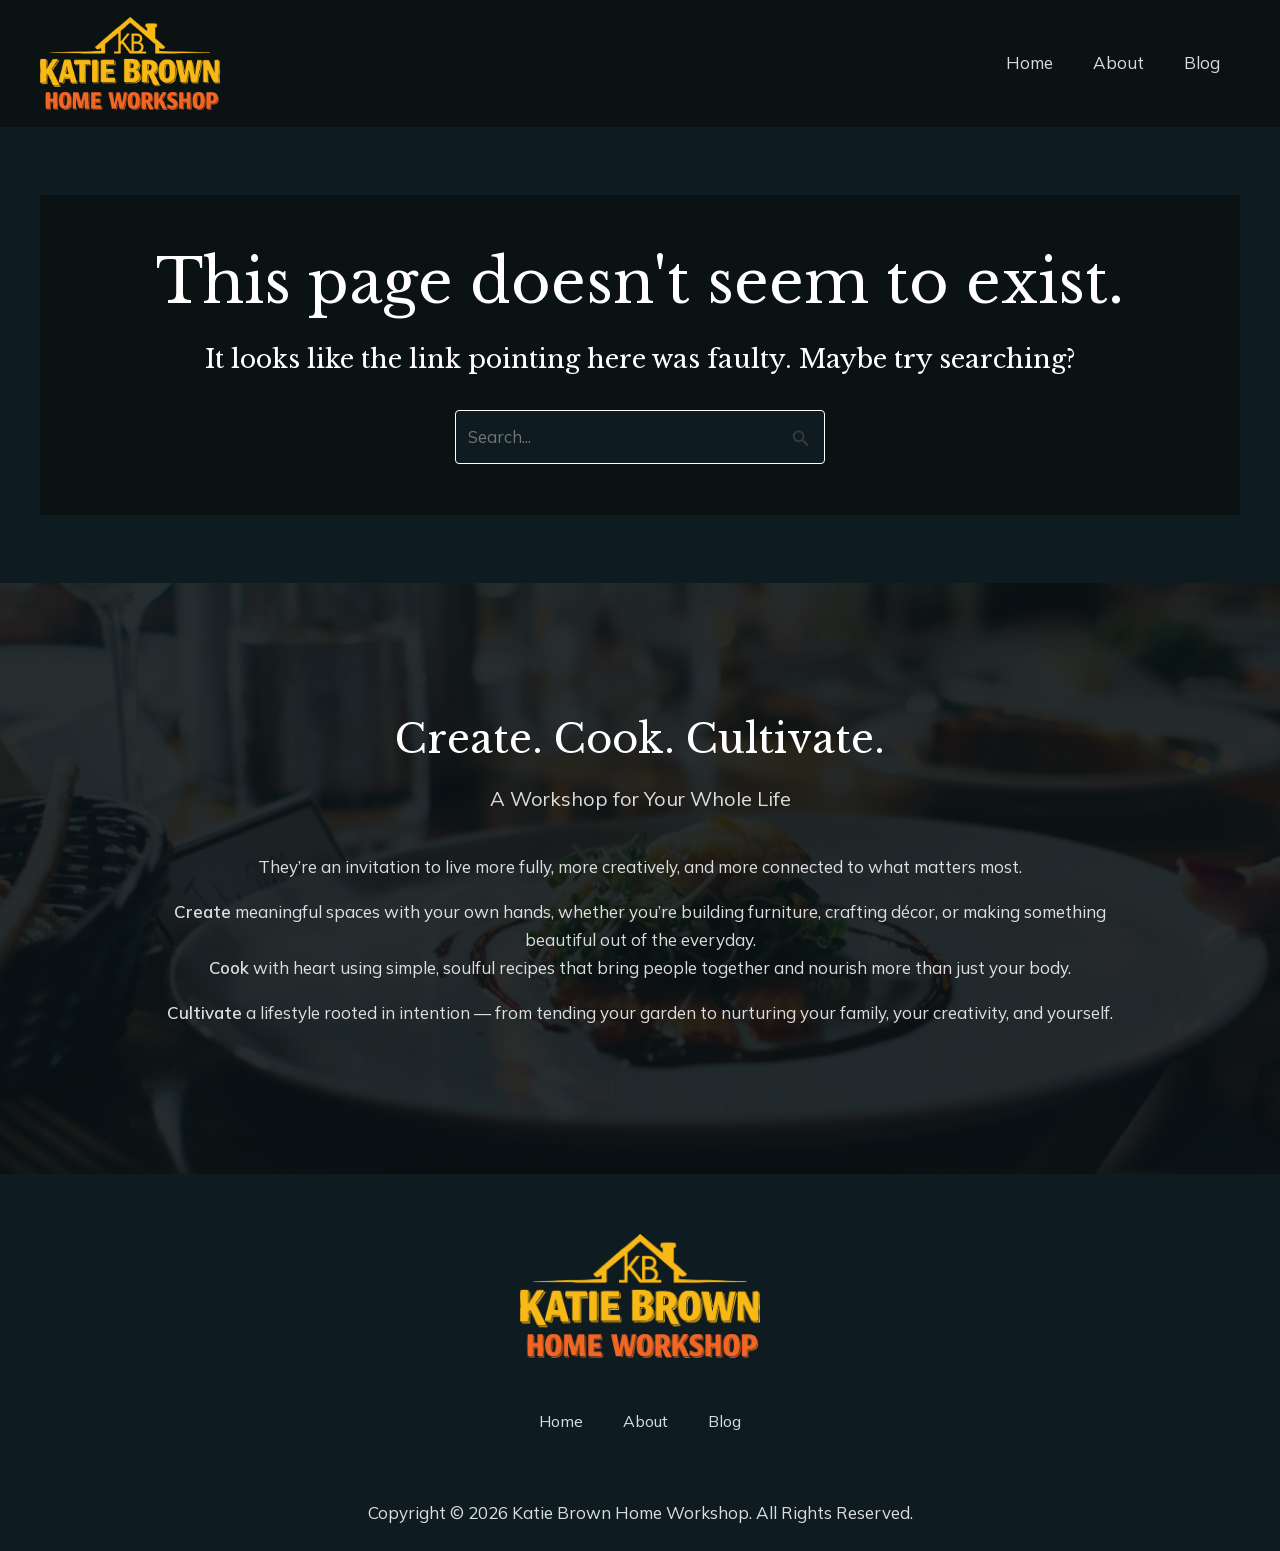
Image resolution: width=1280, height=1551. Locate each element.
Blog (1205, 62)
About (1127, 62)
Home (1044, 62)
